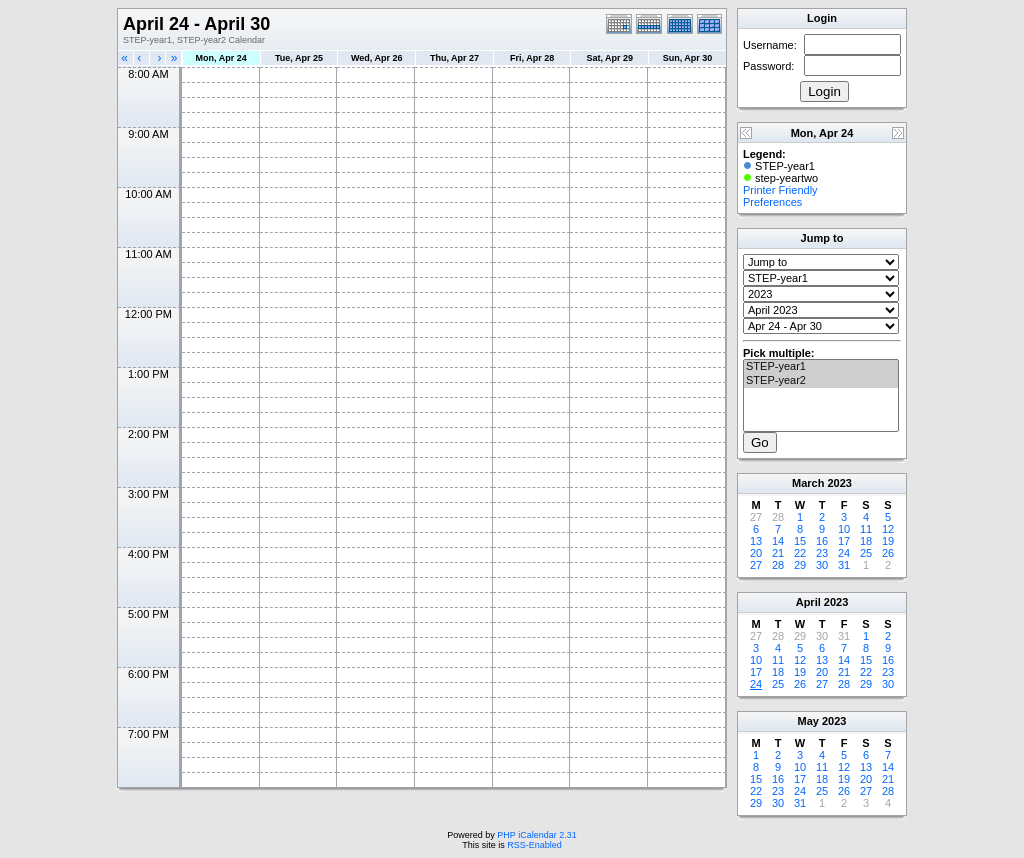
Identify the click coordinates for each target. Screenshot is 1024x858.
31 (844, 565)
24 (844, 553)
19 (888, 541)
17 (844, 541)
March (808, 483)
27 (756, 565)
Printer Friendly (780, 190)
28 (778, 565)
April (808, 602)
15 (800, 541)
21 (778, 553)
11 (866, 529)
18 (866, 541)
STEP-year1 (821, 367)
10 (844, 529)
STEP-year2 (821, 381)
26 (888, 553)
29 (800, 565)
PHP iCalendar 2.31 (536, 835)
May (808, 721)
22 (800, 553)
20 (756, 553)
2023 (839, 483)
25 (866, 553)
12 (888, 529)
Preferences (772, 202)
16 (822, 541)
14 (778, 541)
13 (756, 541)
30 (822, 565)
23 (822, 553)
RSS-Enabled (534, 845)
